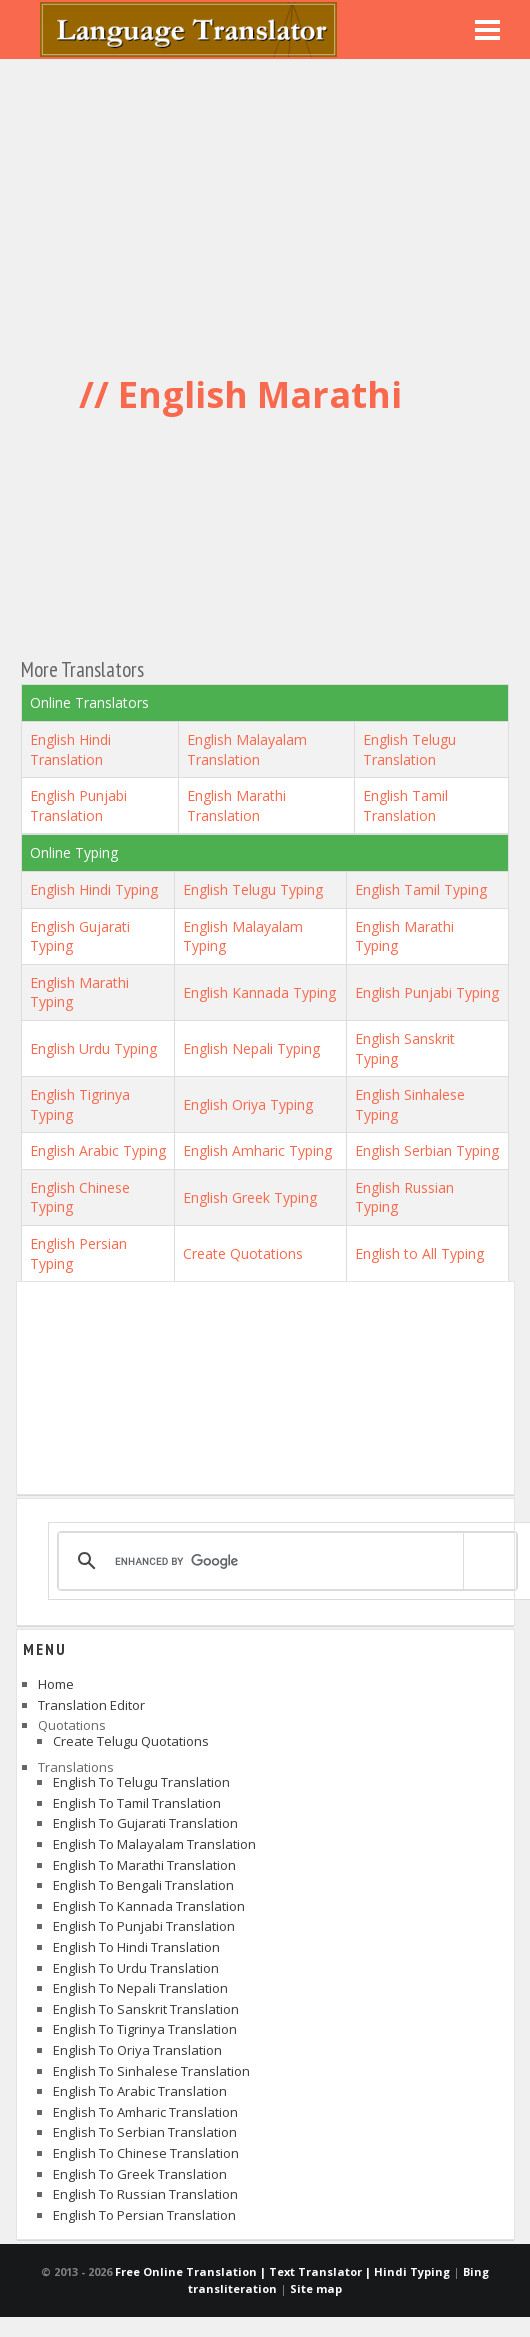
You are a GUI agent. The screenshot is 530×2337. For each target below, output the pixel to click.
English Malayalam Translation (247, 749)
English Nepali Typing (251, 1048)
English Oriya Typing (248, 1104)
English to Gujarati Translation (145, 1823)
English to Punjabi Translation (144, 1926)
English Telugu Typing (253, 889)
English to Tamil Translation (137, 1803)
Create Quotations (243, 1253)
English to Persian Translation (144, 2215)
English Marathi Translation (236, 805)
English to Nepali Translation (140, 1988)
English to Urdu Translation (136, 1968)
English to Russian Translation (145, 2194)
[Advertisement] (264, 210)
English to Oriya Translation (137, 2050)
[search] (284, 1561)
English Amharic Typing (257, 1150)
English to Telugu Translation (141, 1782)
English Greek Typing (250, 1197)
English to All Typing (419, 1253)
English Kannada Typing (259, 992)
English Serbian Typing (427, 1150)
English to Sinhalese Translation (151, 2071)
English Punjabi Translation (78, 805)
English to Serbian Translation (145, 2132)
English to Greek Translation (140, 2174)
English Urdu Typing (93, 1048)
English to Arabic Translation (140, 2091)
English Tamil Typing (421, 889)
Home (56, 1684)
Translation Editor (91, 1705)
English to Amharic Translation (145, 2112)
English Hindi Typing (94, 889)
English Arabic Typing (98, 1150)
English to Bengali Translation (143, 1885)
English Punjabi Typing (427, 992)
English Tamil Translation (405, 805)
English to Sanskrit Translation (146, 2009)
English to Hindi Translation (136, 1947)
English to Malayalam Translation (154, 1844)
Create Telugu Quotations (131, 1741)
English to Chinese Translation (146, 2153)
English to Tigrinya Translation (145, 2029)
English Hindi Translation (70, 749)
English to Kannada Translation (149, 1906)
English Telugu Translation (409, 749)
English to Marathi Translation (144, 1865)
